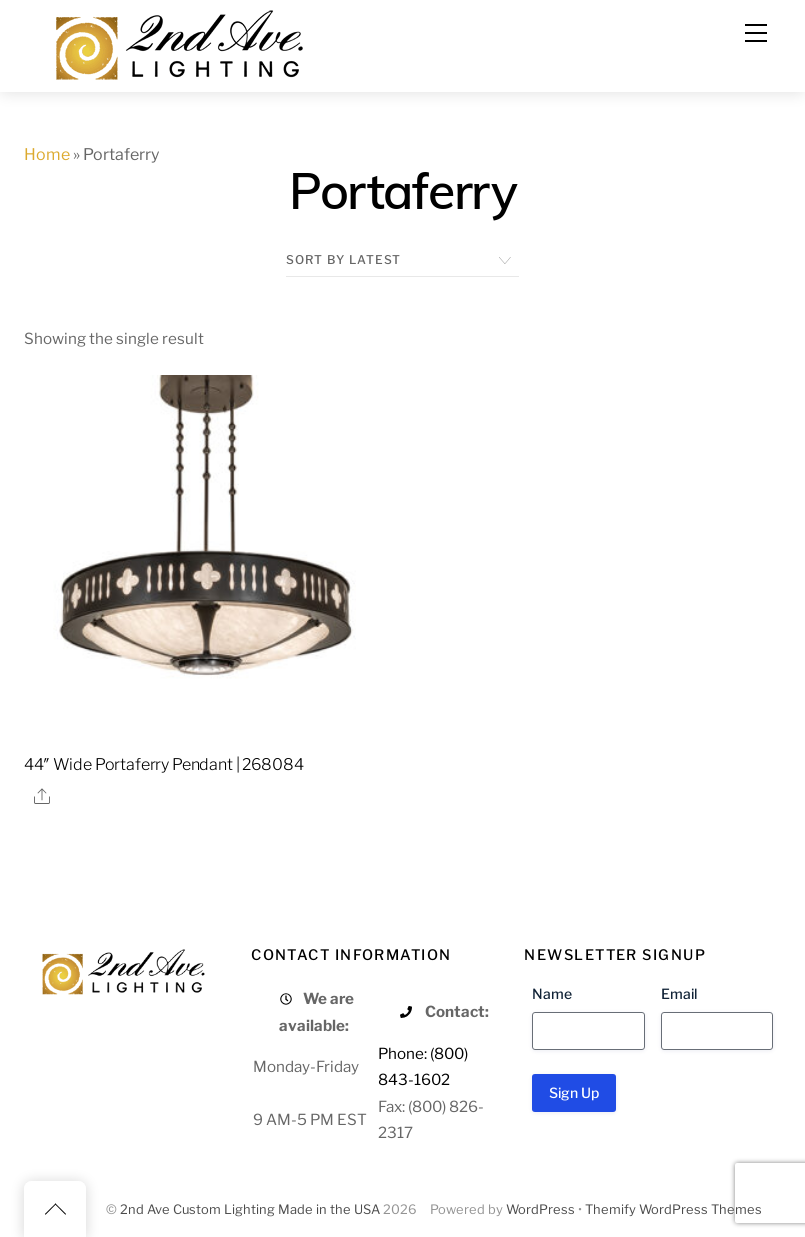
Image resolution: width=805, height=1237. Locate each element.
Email (679, 993)
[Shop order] (402, 260)
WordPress (540, 1209)
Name (552, 993)
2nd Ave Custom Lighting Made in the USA (250, 1209)
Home (47, 154)
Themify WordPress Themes (673, 1209)
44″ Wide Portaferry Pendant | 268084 (163, 764)
